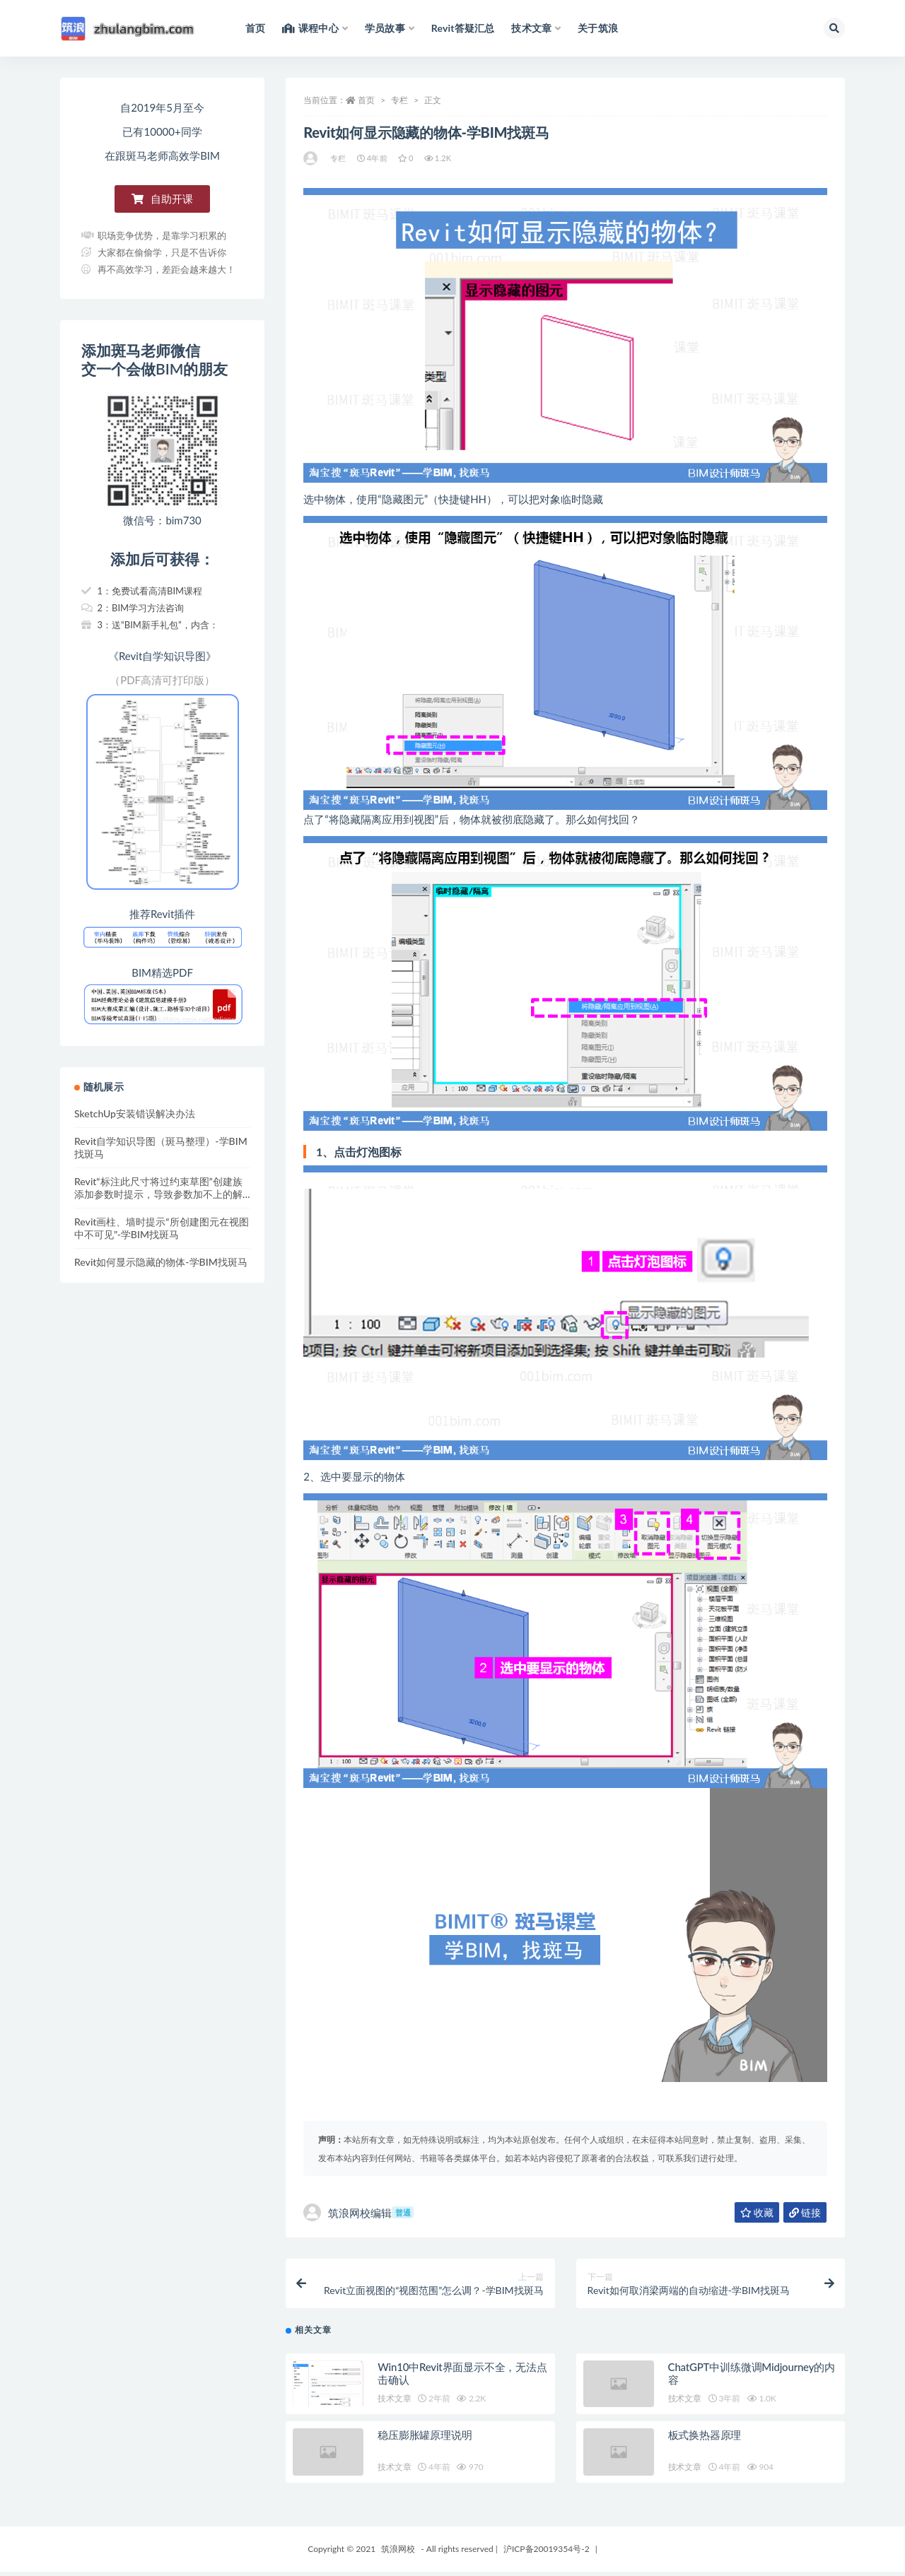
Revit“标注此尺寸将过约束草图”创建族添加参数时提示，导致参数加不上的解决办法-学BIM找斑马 (158, 1194)
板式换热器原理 (705, 2439)
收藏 (756, 2212)
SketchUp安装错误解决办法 (134, 1113)
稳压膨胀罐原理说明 (425, 2439)
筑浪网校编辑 (358, 2212)
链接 (805, 2212)
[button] (162, 199)
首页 (366, 100)
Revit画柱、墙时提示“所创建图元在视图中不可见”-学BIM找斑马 (161, 1228)
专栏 (399, 100)
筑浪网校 (398, 2553)
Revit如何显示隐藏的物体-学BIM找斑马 (160, 1262)
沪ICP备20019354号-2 (546, 2553)
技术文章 (394, 2402)
